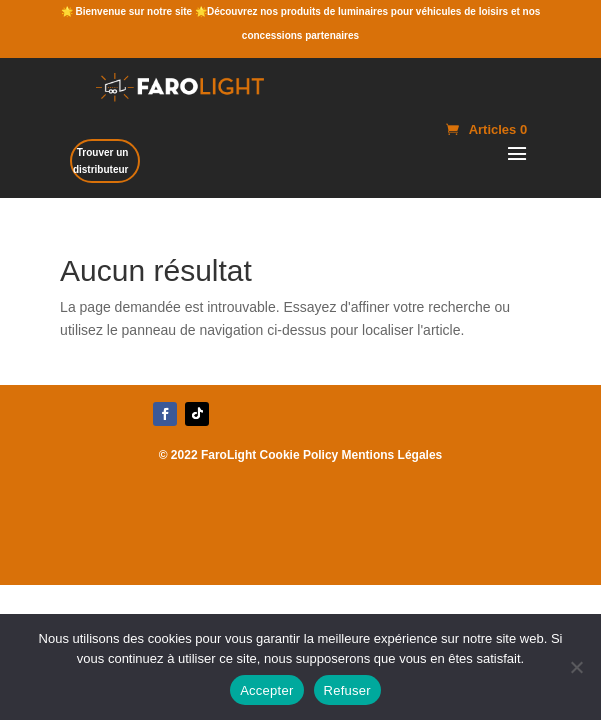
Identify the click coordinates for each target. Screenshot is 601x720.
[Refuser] (576, 667)
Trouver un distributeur (101, 161)
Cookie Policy (299, 455)
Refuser (347, 690)
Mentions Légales (392, 455)
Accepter (266, 690)
